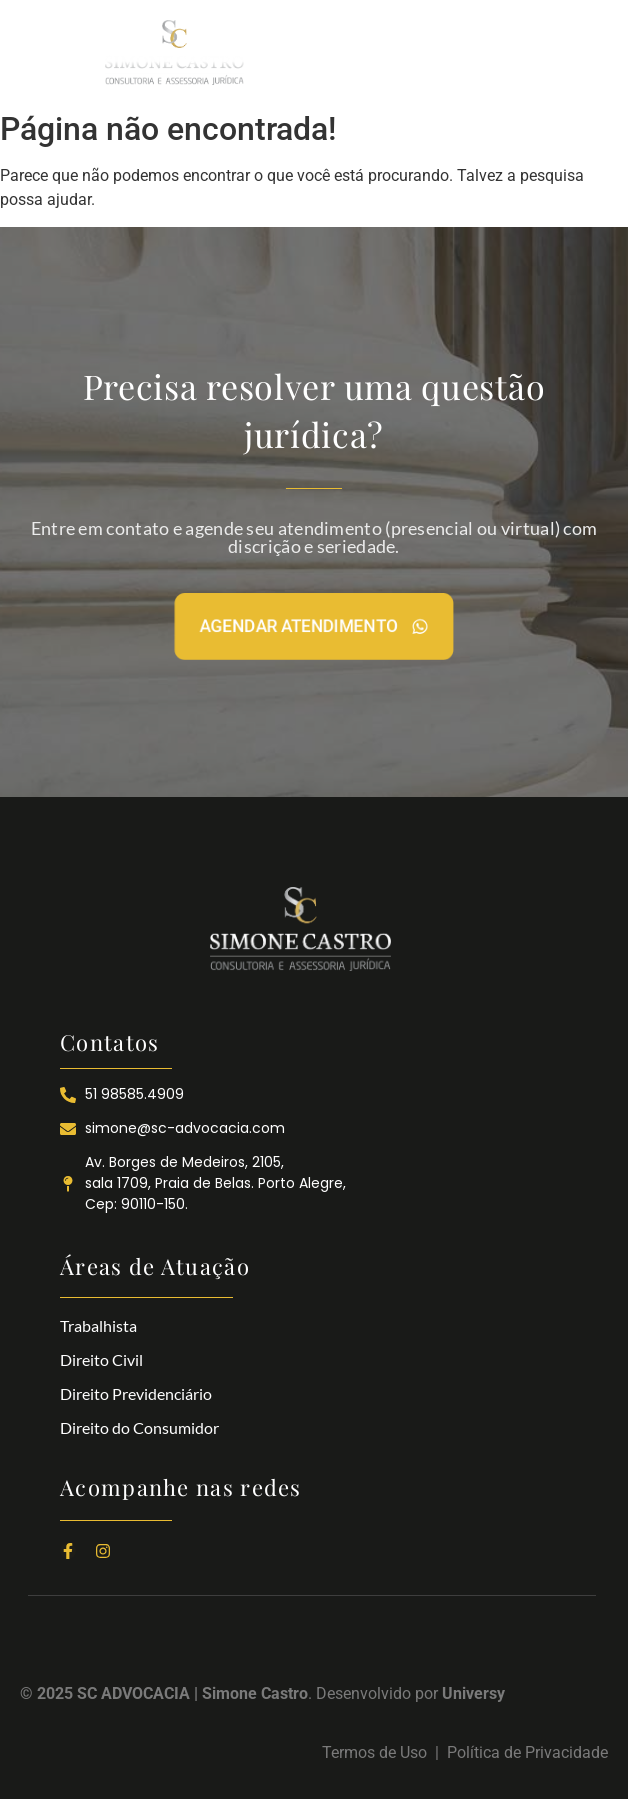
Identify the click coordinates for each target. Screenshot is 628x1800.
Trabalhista (98, 1325)
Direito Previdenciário (136, 1393)
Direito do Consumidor (139, 1427)
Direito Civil (101, 1359)
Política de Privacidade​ (527, 1752)
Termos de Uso (378, 1752)
